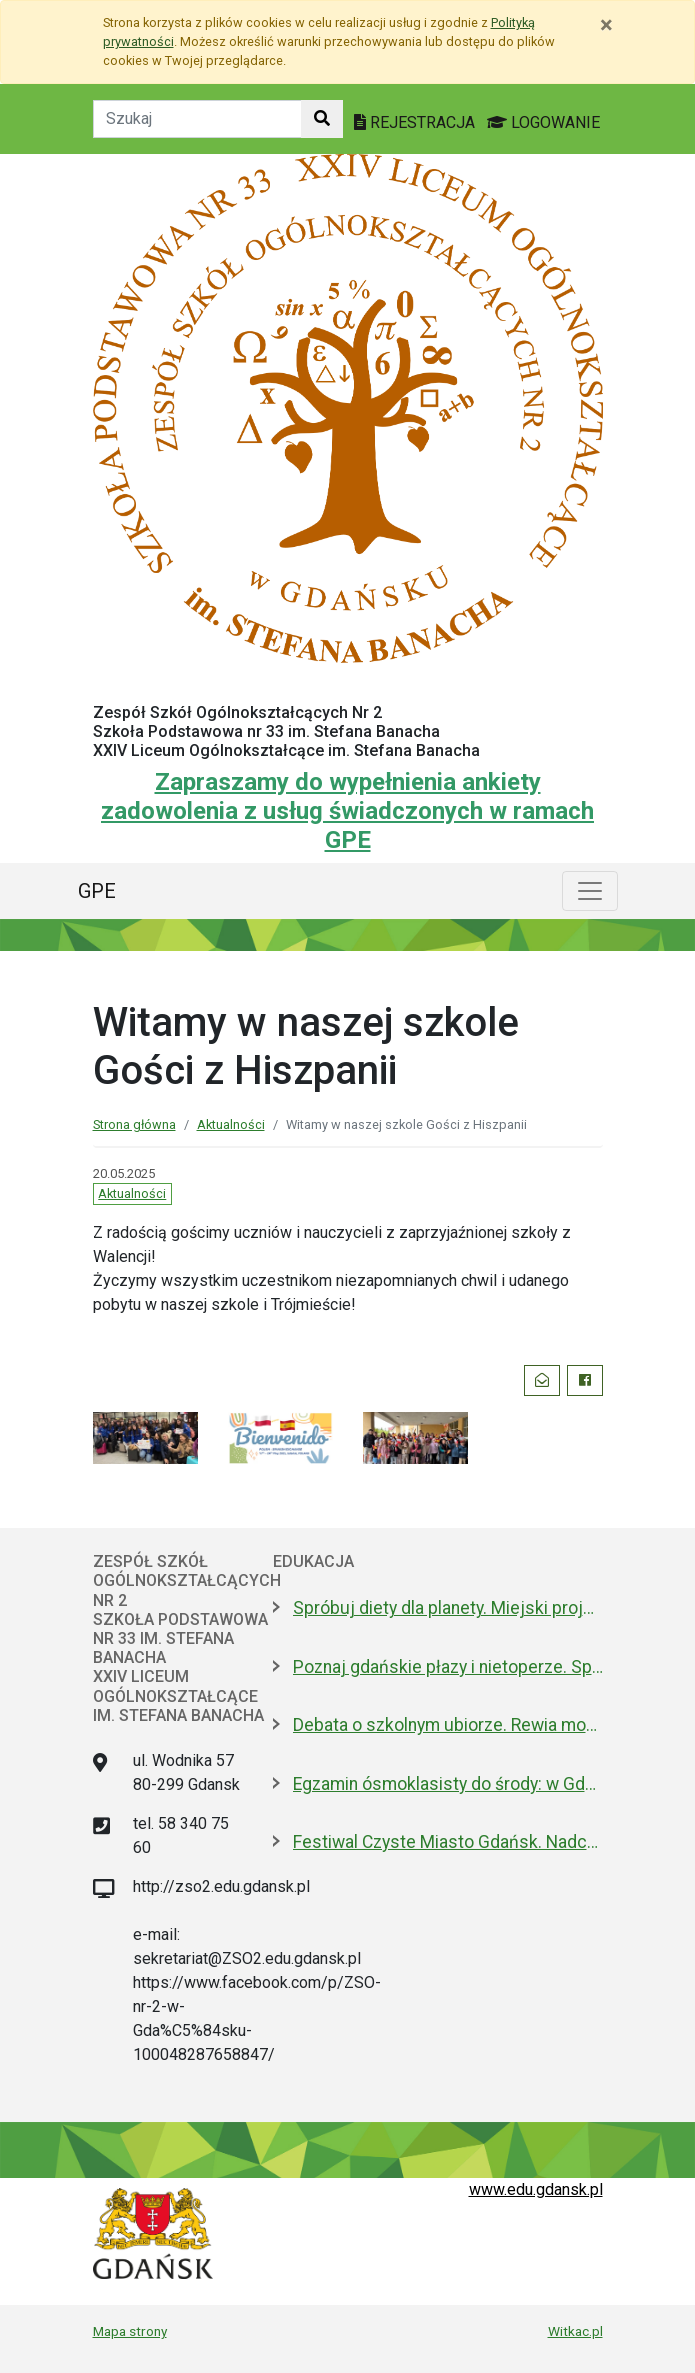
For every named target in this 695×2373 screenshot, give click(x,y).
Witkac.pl (575, 2331)
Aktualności (231, 1124)
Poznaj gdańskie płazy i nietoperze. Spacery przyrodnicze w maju (448, 1667)
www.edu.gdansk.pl (536, 2189)
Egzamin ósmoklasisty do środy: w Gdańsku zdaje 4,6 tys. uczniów (448, 1784)
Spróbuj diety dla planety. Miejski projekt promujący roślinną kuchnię (448, 1608)
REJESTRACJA (416, 122)
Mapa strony (130, 2331)
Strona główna (134, 1124)
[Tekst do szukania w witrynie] (197, 119)
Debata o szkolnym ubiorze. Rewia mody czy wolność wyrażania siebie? (448, 1725)
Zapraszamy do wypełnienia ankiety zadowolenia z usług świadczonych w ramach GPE (347, 811)
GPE (97, 891)
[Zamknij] (606, 25)
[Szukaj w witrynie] (322, 119)
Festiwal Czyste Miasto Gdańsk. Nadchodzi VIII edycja (448, 1842)
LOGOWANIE (543, 122)
